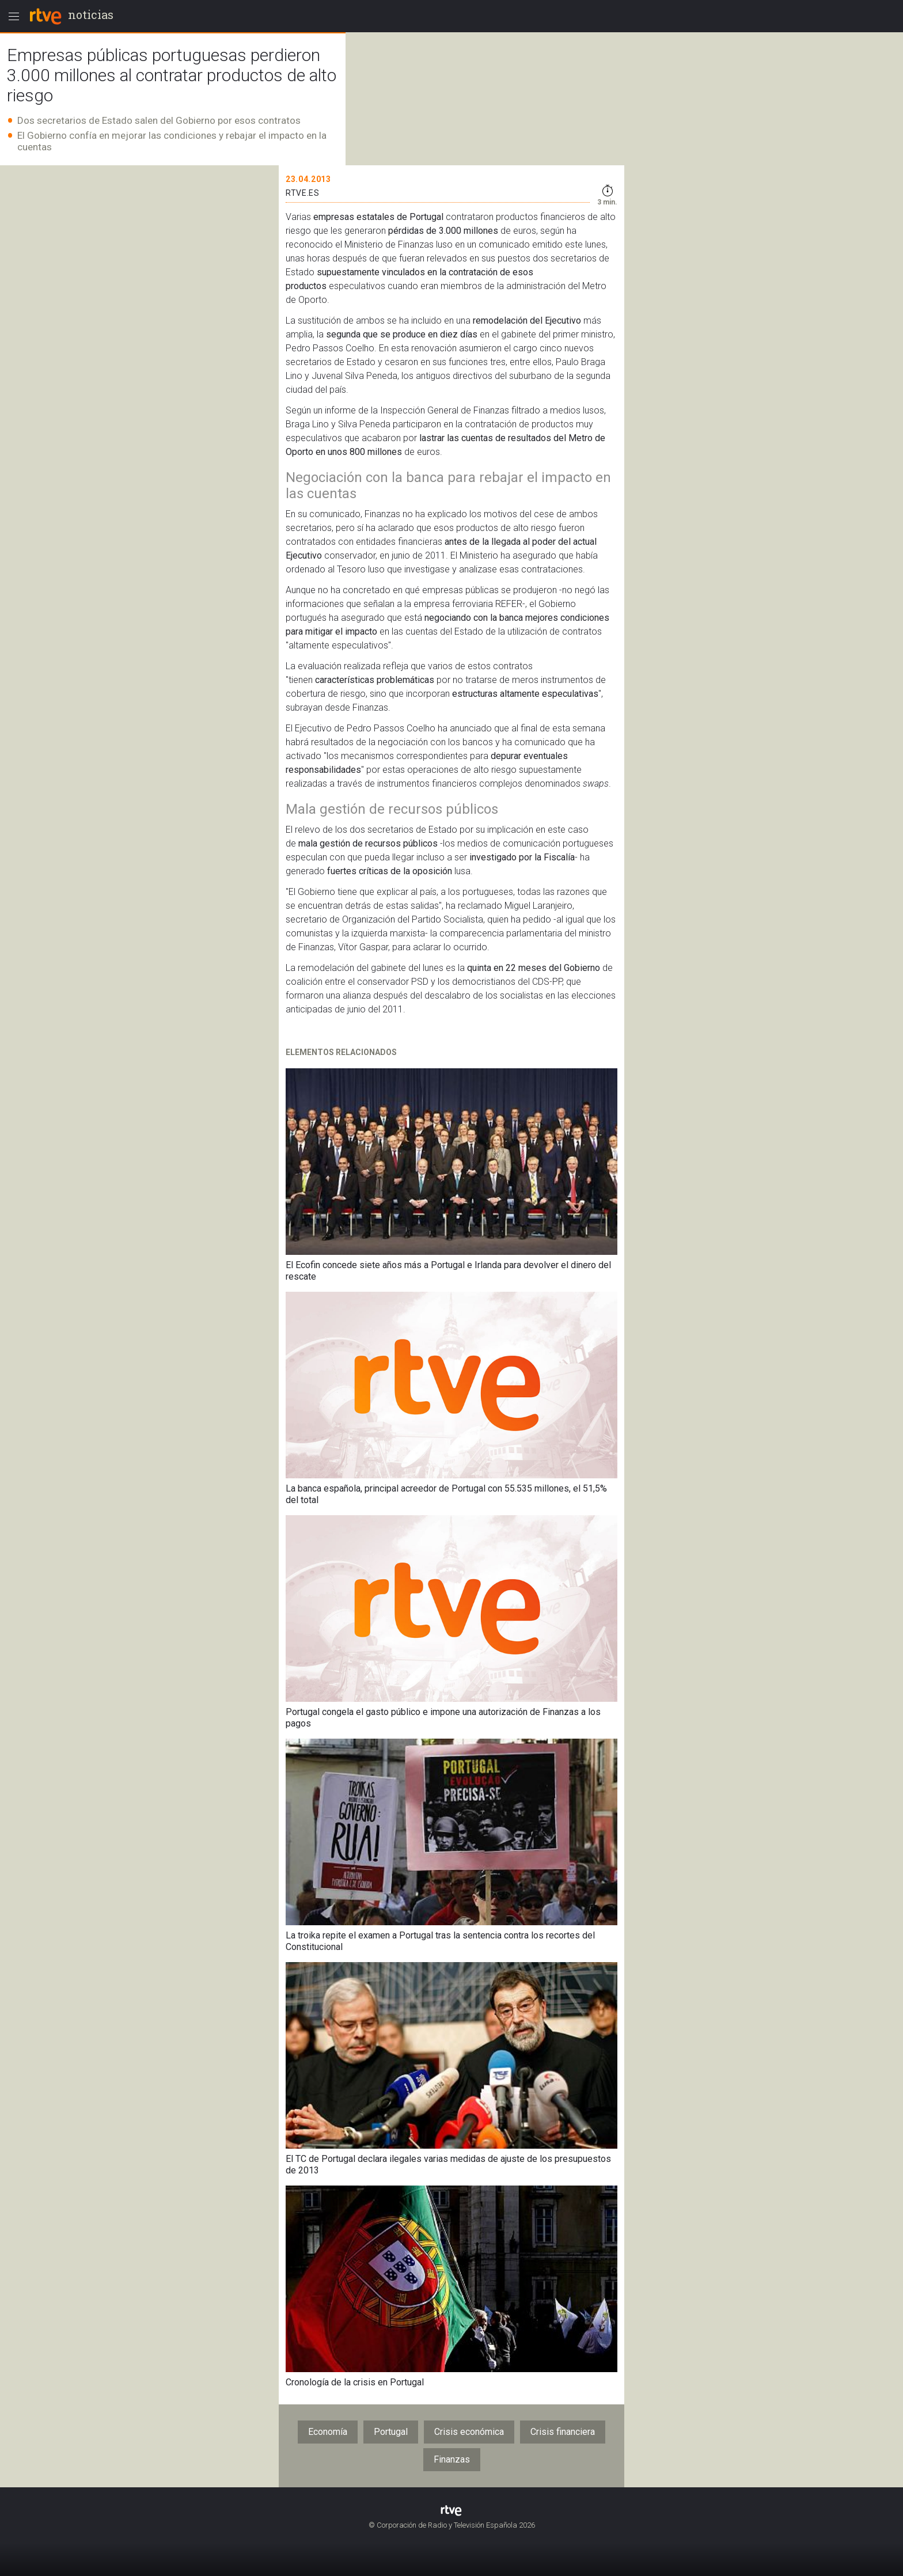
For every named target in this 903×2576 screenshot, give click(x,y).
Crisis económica (469, 2431)
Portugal (391, 2431)
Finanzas (452, 2459)
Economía (327, 2431)
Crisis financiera (562, 2431)
